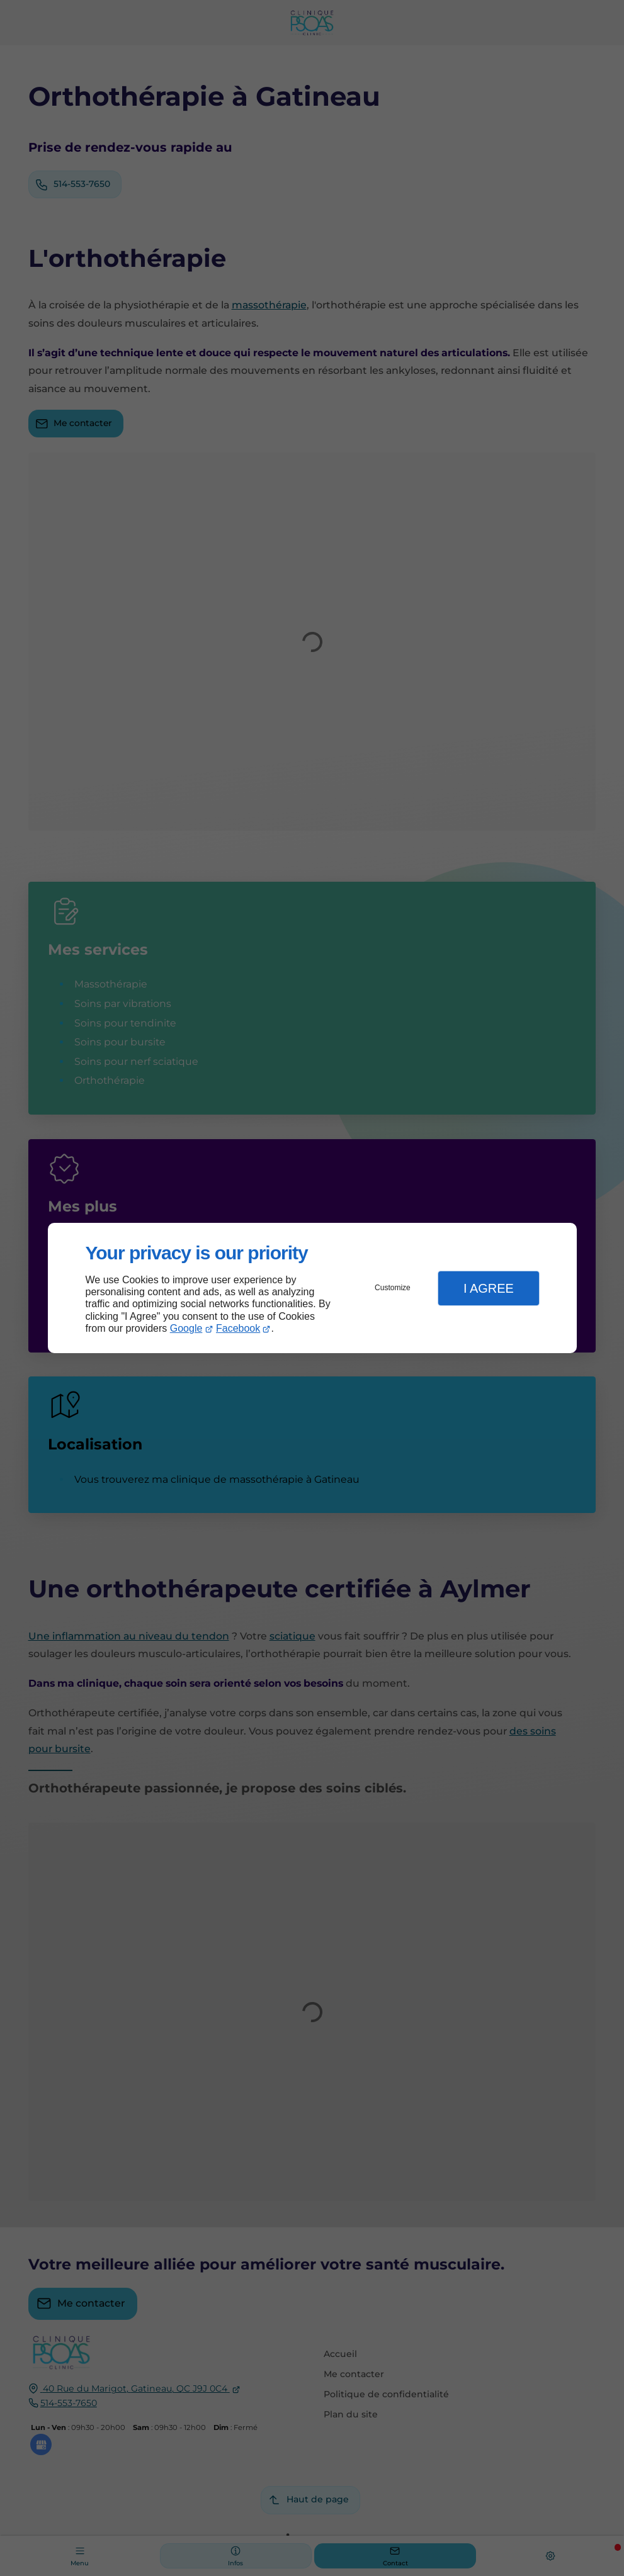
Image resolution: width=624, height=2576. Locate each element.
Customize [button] (393, 1287)
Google (186, 1328)
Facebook (238, 1328)
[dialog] (312, 1288)
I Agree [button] (488, 1288)
